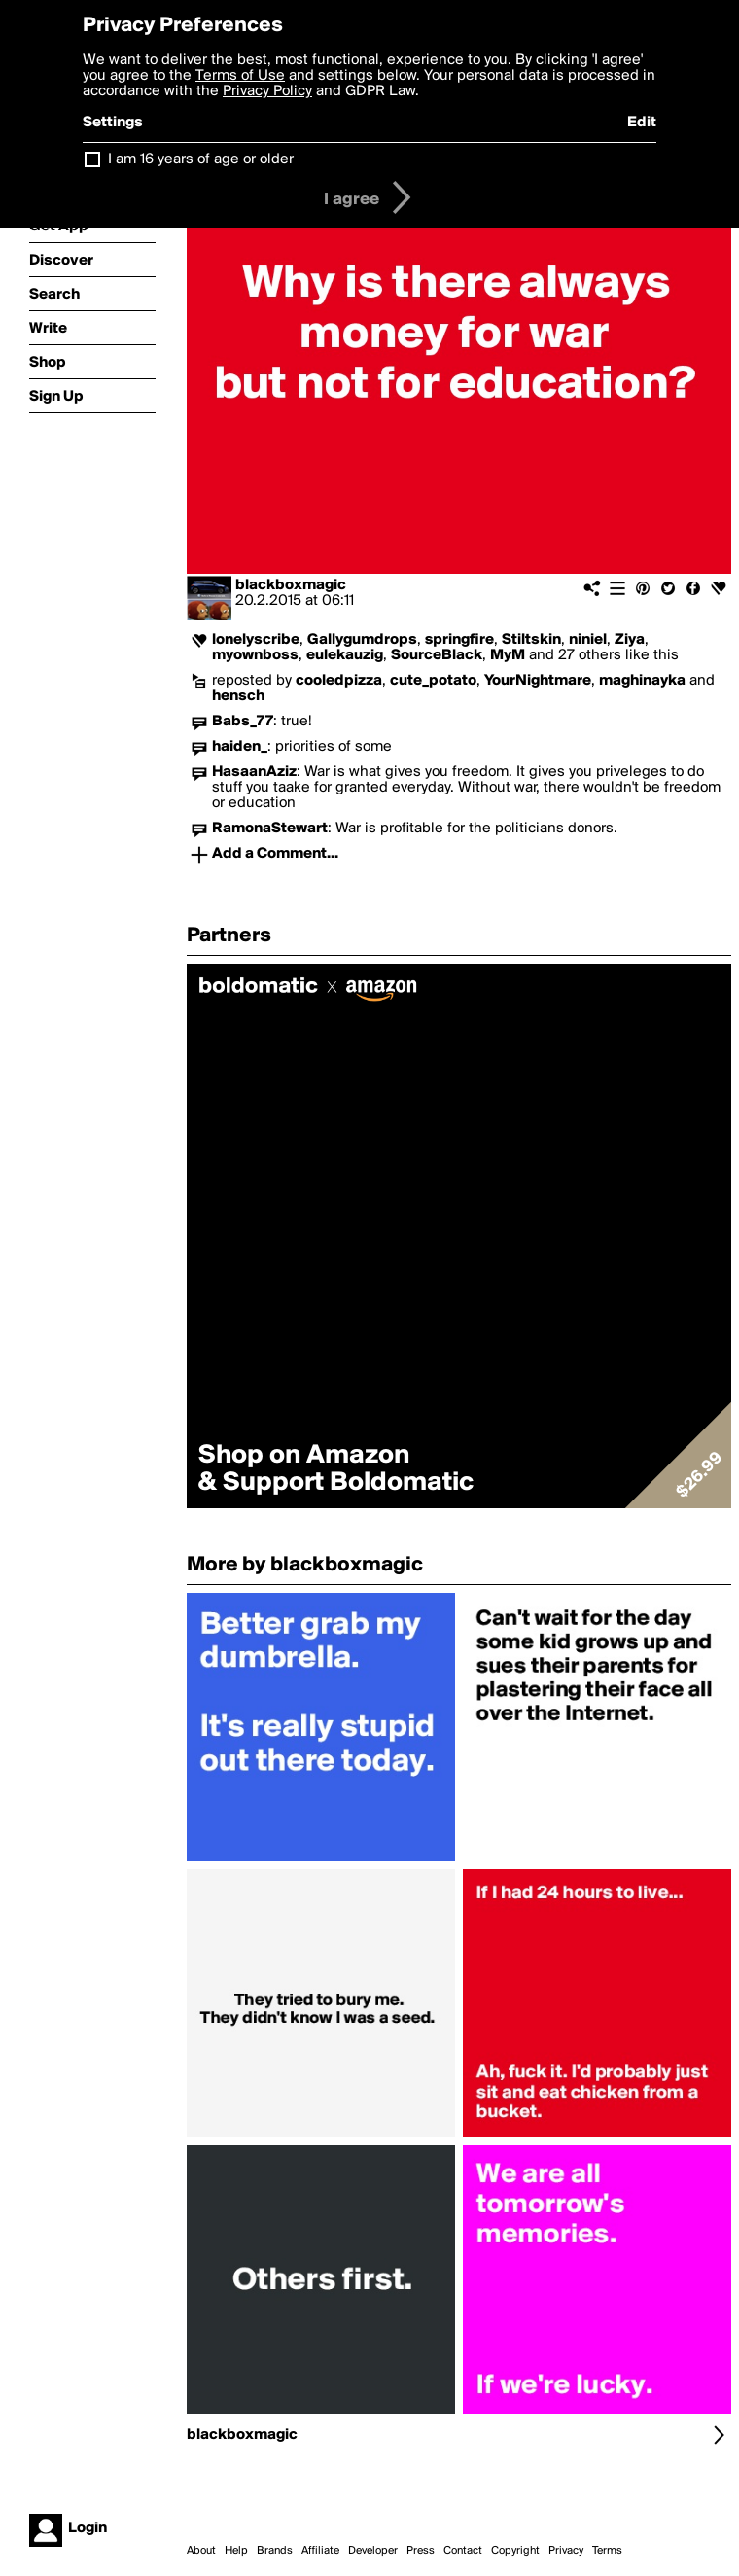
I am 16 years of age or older (201, 159)
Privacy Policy (267, 91)
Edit (641, 122)
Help (236, 2551)
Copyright (515, 2551)
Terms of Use (240, 76)
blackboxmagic (290, 585)
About (201, 2551)
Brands (275, 2551)
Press (420, 2551)
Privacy (565, 2551)
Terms (607, 2551)
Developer (373, 2551)
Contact (462, 2551)
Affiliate (320, 2551)
